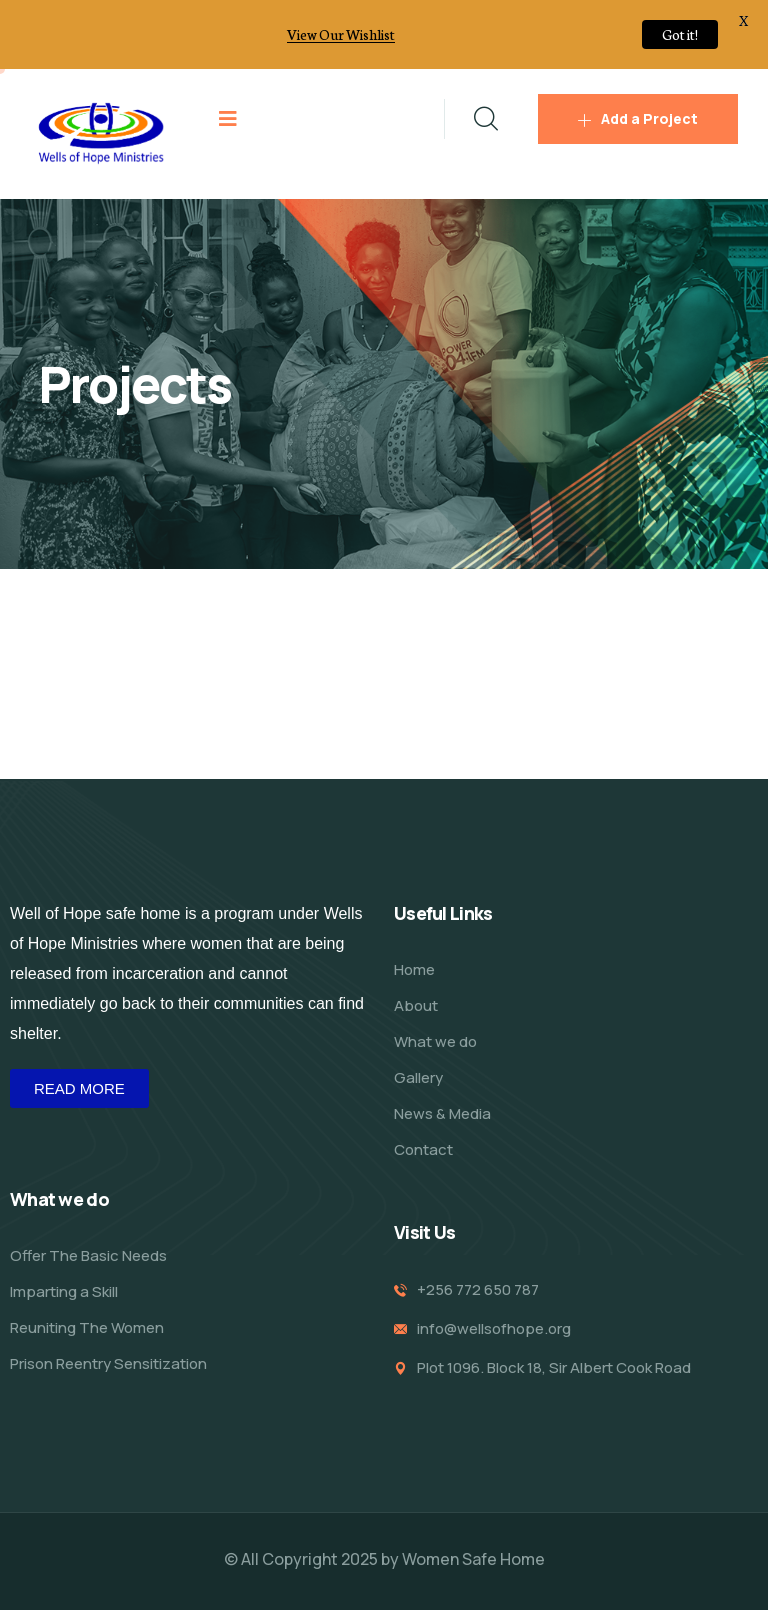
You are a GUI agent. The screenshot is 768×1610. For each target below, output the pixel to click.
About (416, 1005)
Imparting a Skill (64, 1291)
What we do (435, 1041)
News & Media (442, 1113)
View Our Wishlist (341, 34)
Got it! (680, 34)
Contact (423, 1149)
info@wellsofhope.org (494, 1328)
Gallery (418, 1077)
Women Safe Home (473, 1559)
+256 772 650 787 (478, 1289)
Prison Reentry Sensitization (108, 1363)
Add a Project (638, 118)
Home (414, 969)
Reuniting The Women (87, 1327)
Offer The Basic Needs (88, 1255)
